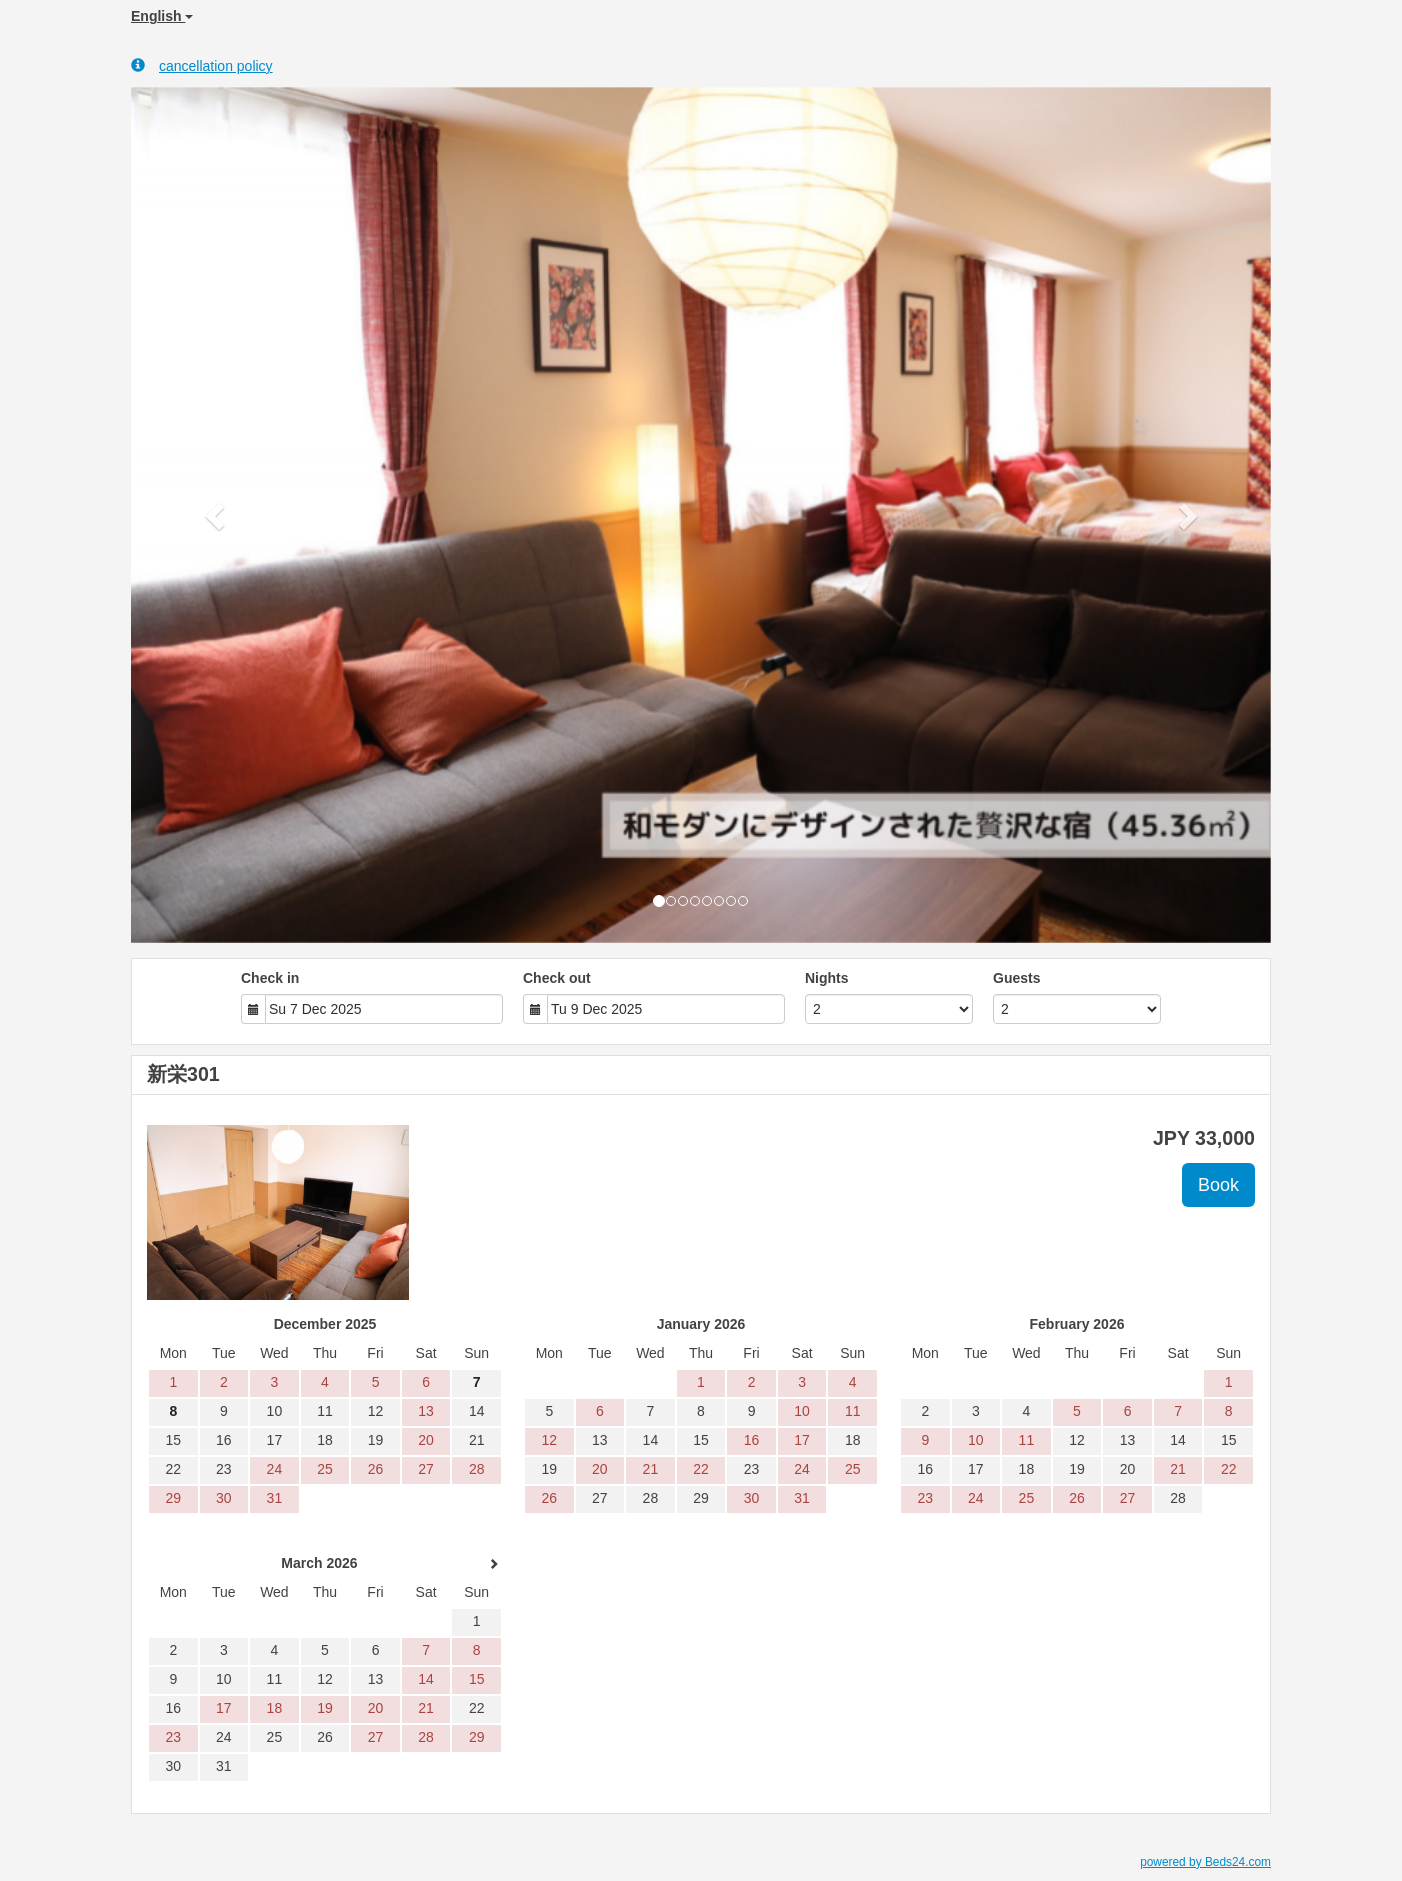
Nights (827, 978)
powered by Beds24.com (1205, 1862)
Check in (270, 978)
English (162, 16)
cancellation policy (202, 65)
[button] (216, 515)
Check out (557, 978)
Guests (1016, 978)
